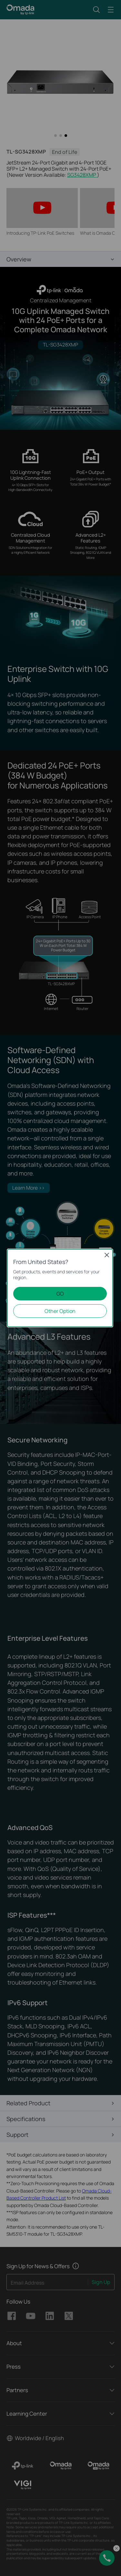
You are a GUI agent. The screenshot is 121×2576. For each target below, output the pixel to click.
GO (60, 1293)
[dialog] (60, 1288)
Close (106, 1255)
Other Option (60, 1311)
